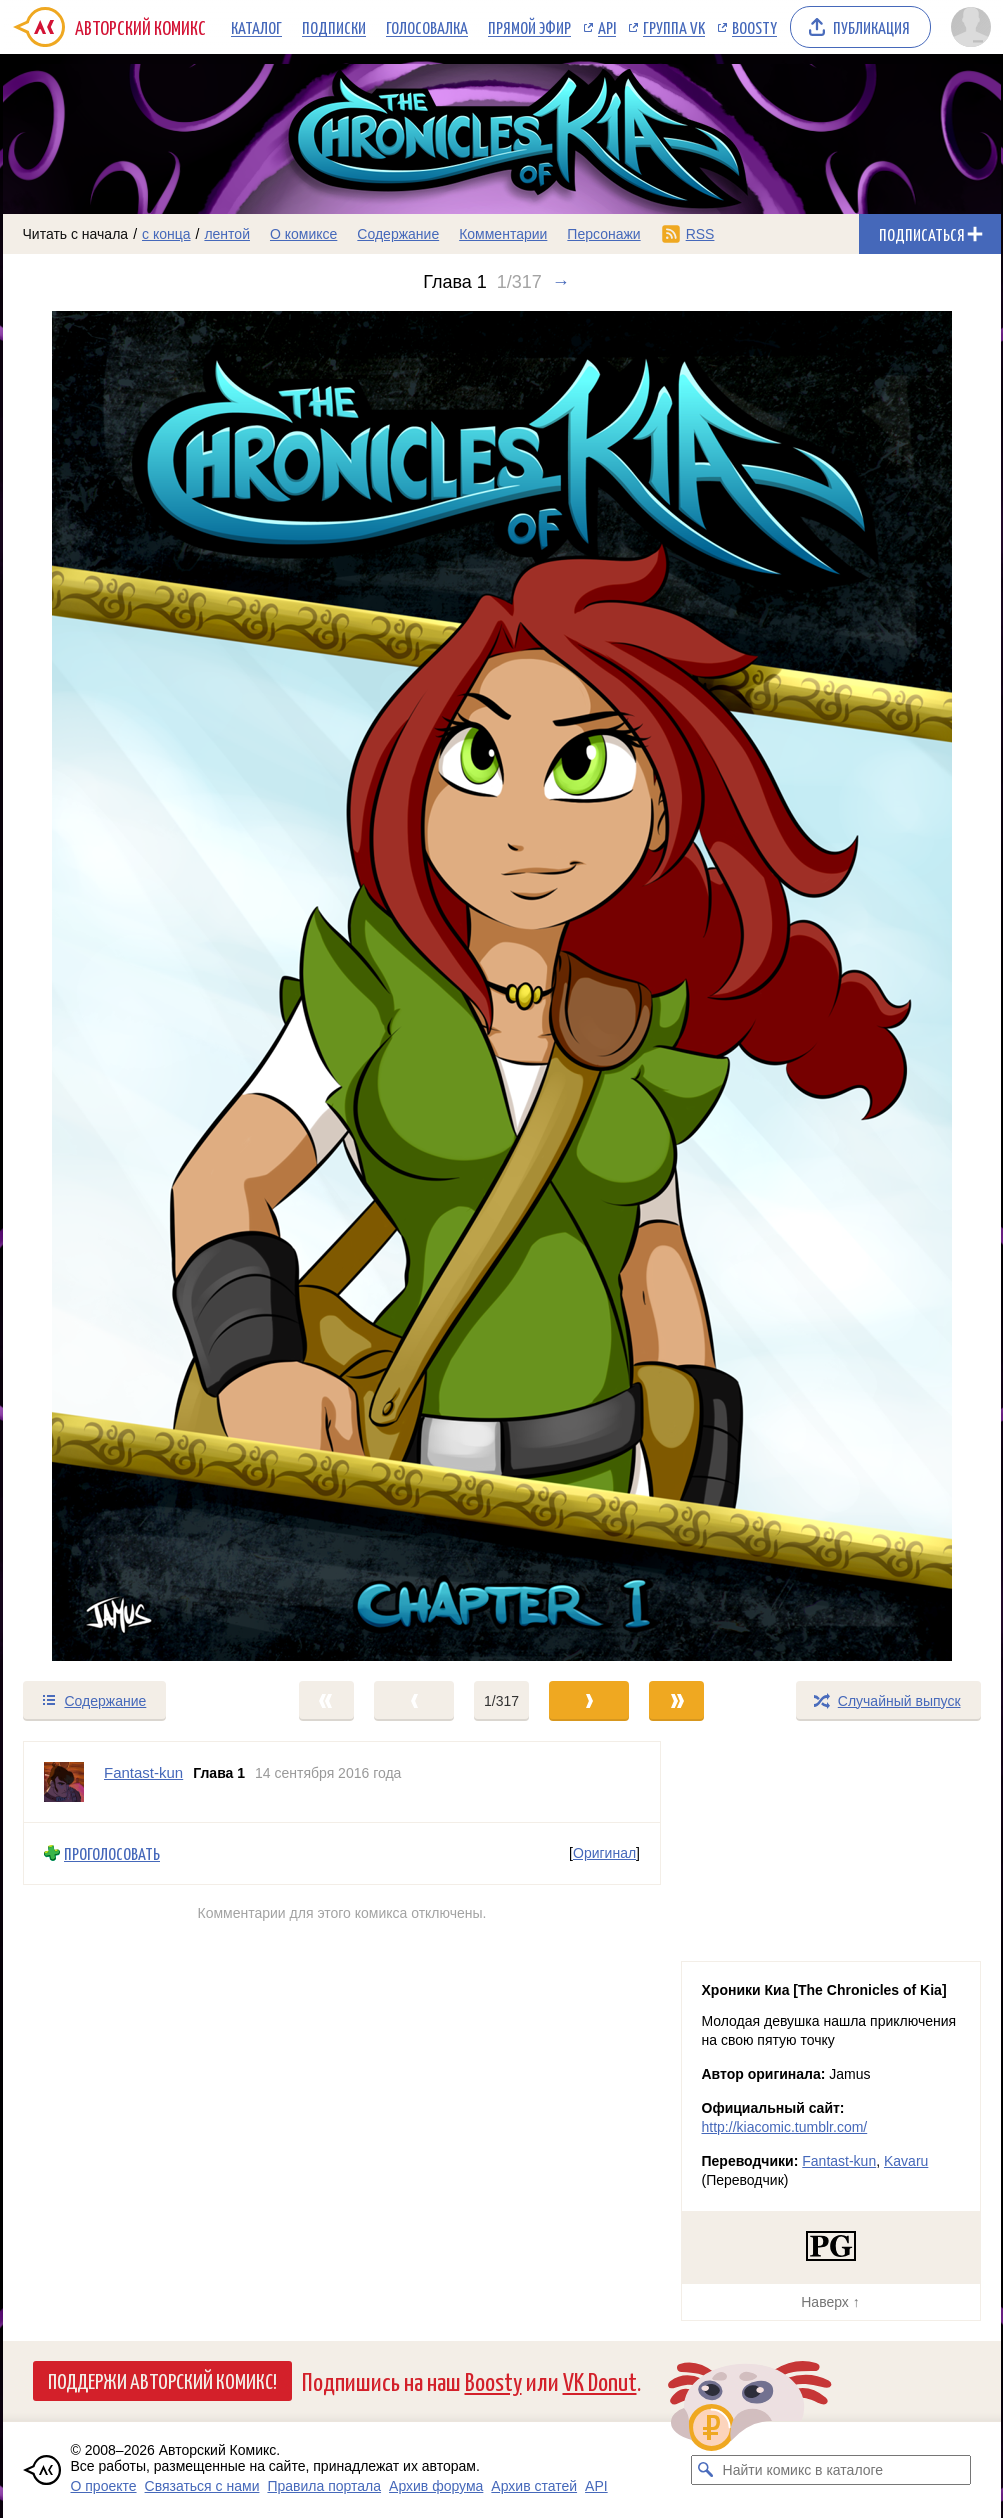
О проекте (104, 2486)
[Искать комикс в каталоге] (706, 2470)
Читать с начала (76, 234)
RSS (700, 234)
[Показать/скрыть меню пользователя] (971, 27)
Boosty (754, 27)
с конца (166, 234)
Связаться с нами (202, 2486)
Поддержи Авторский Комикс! (162, 2380)
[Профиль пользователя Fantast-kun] (64, 1782)
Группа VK (674, 27)
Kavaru (906, 2161)
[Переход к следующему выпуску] (502, 986)
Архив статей (534, 2486)
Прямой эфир (529, 27)
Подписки (334, 27)
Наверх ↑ (830, 2302)
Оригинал (604, 1853)
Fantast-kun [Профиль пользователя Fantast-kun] (143, 1772)
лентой (227, 234)
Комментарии (503, 234)
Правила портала (324, 2486)
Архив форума (436, 2486)
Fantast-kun (839, 2161)
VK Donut (600, 2380)
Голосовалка (427, 27)
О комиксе (303, 234)
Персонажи (603, 234)
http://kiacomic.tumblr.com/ (785, 2127)
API (607, 27)
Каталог (256, 27)
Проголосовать (112, 1853)
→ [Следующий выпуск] (561, 282)
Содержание (398, 234)
